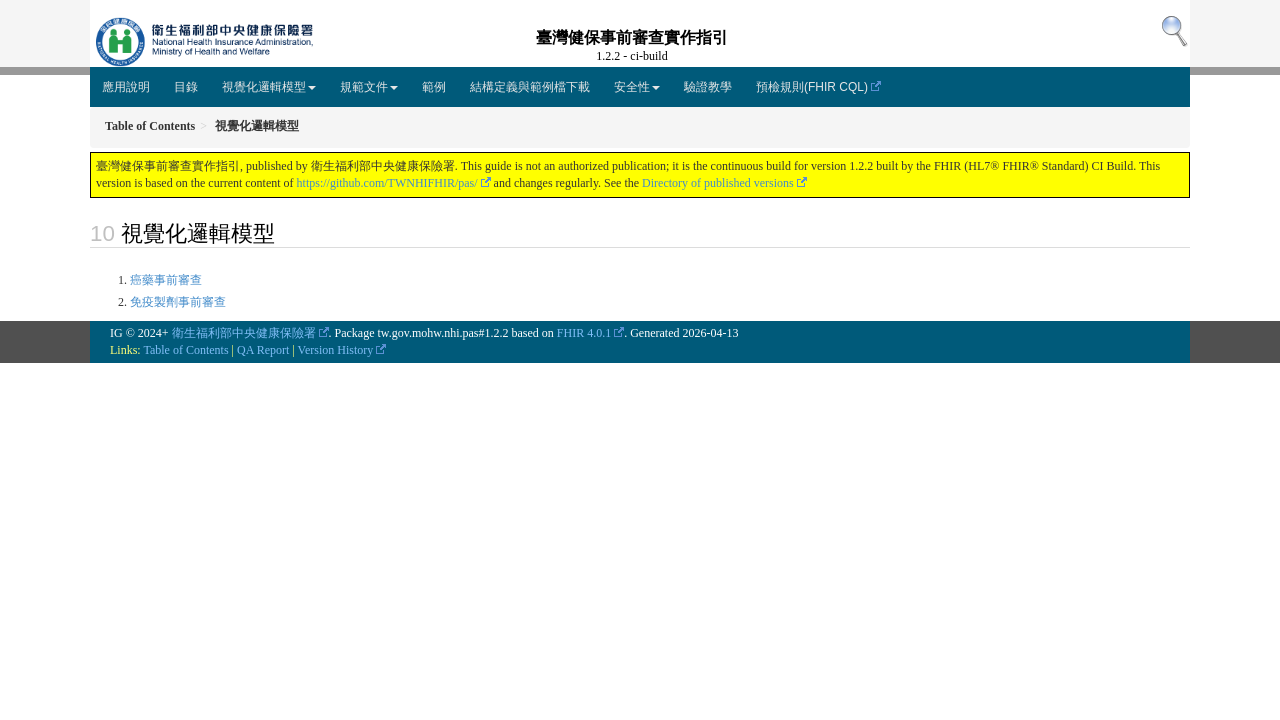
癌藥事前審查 (166, 280)
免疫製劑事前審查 (178, 302)
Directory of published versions (718, 183)
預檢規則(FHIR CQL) (812, 87)
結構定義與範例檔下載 (530, 87)
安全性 (637, 87)
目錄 (186, 87)
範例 (434, 87)
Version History (336, 350)
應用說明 (126, 87)
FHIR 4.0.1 (584, 333)
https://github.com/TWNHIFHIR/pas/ (387, 183)
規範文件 (369, 87)
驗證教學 (708, 87)
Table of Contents (185, 350)
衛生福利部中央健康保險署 (244, 333)
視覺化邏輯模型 (269, 87)
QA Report (263, 350)
